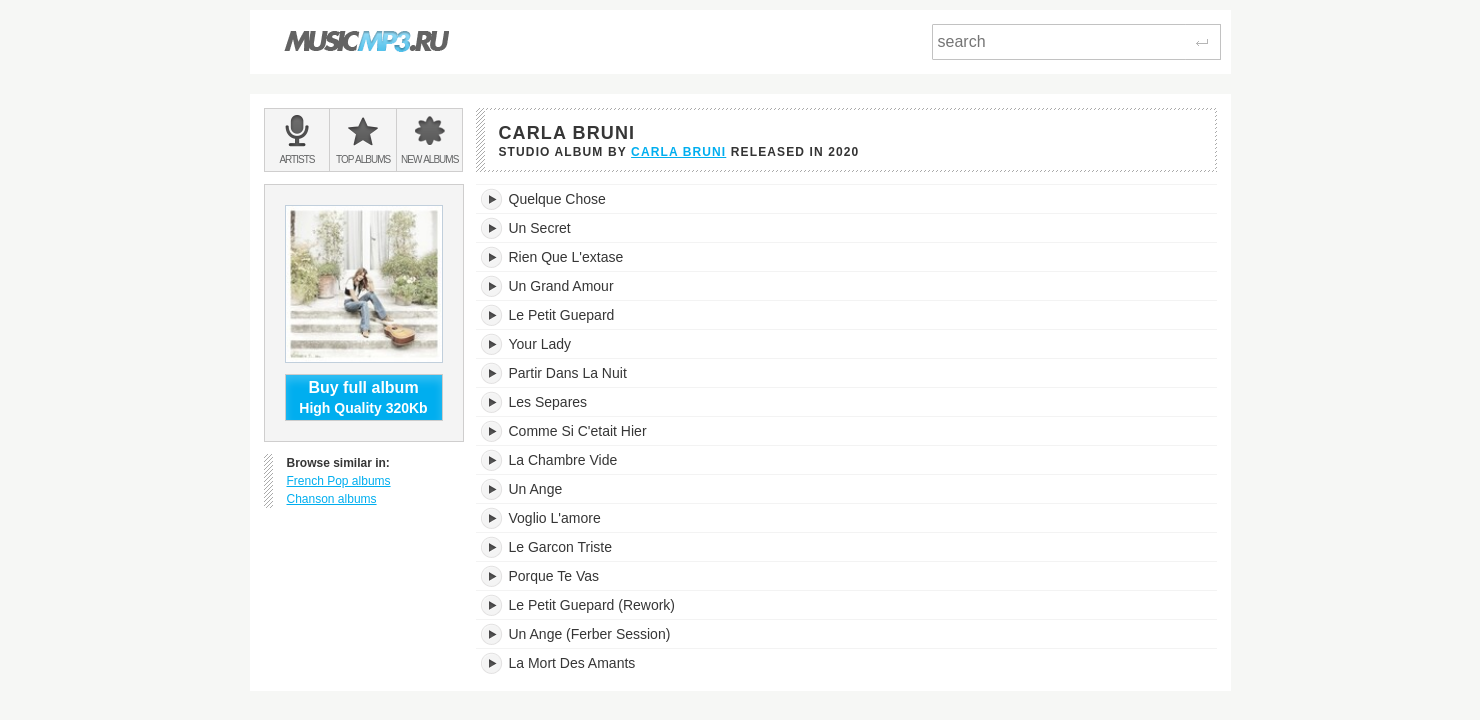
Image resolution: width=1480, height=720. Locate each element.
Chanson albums (332, 499)
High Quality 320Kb (364, 397)
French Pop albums (339, 481)
